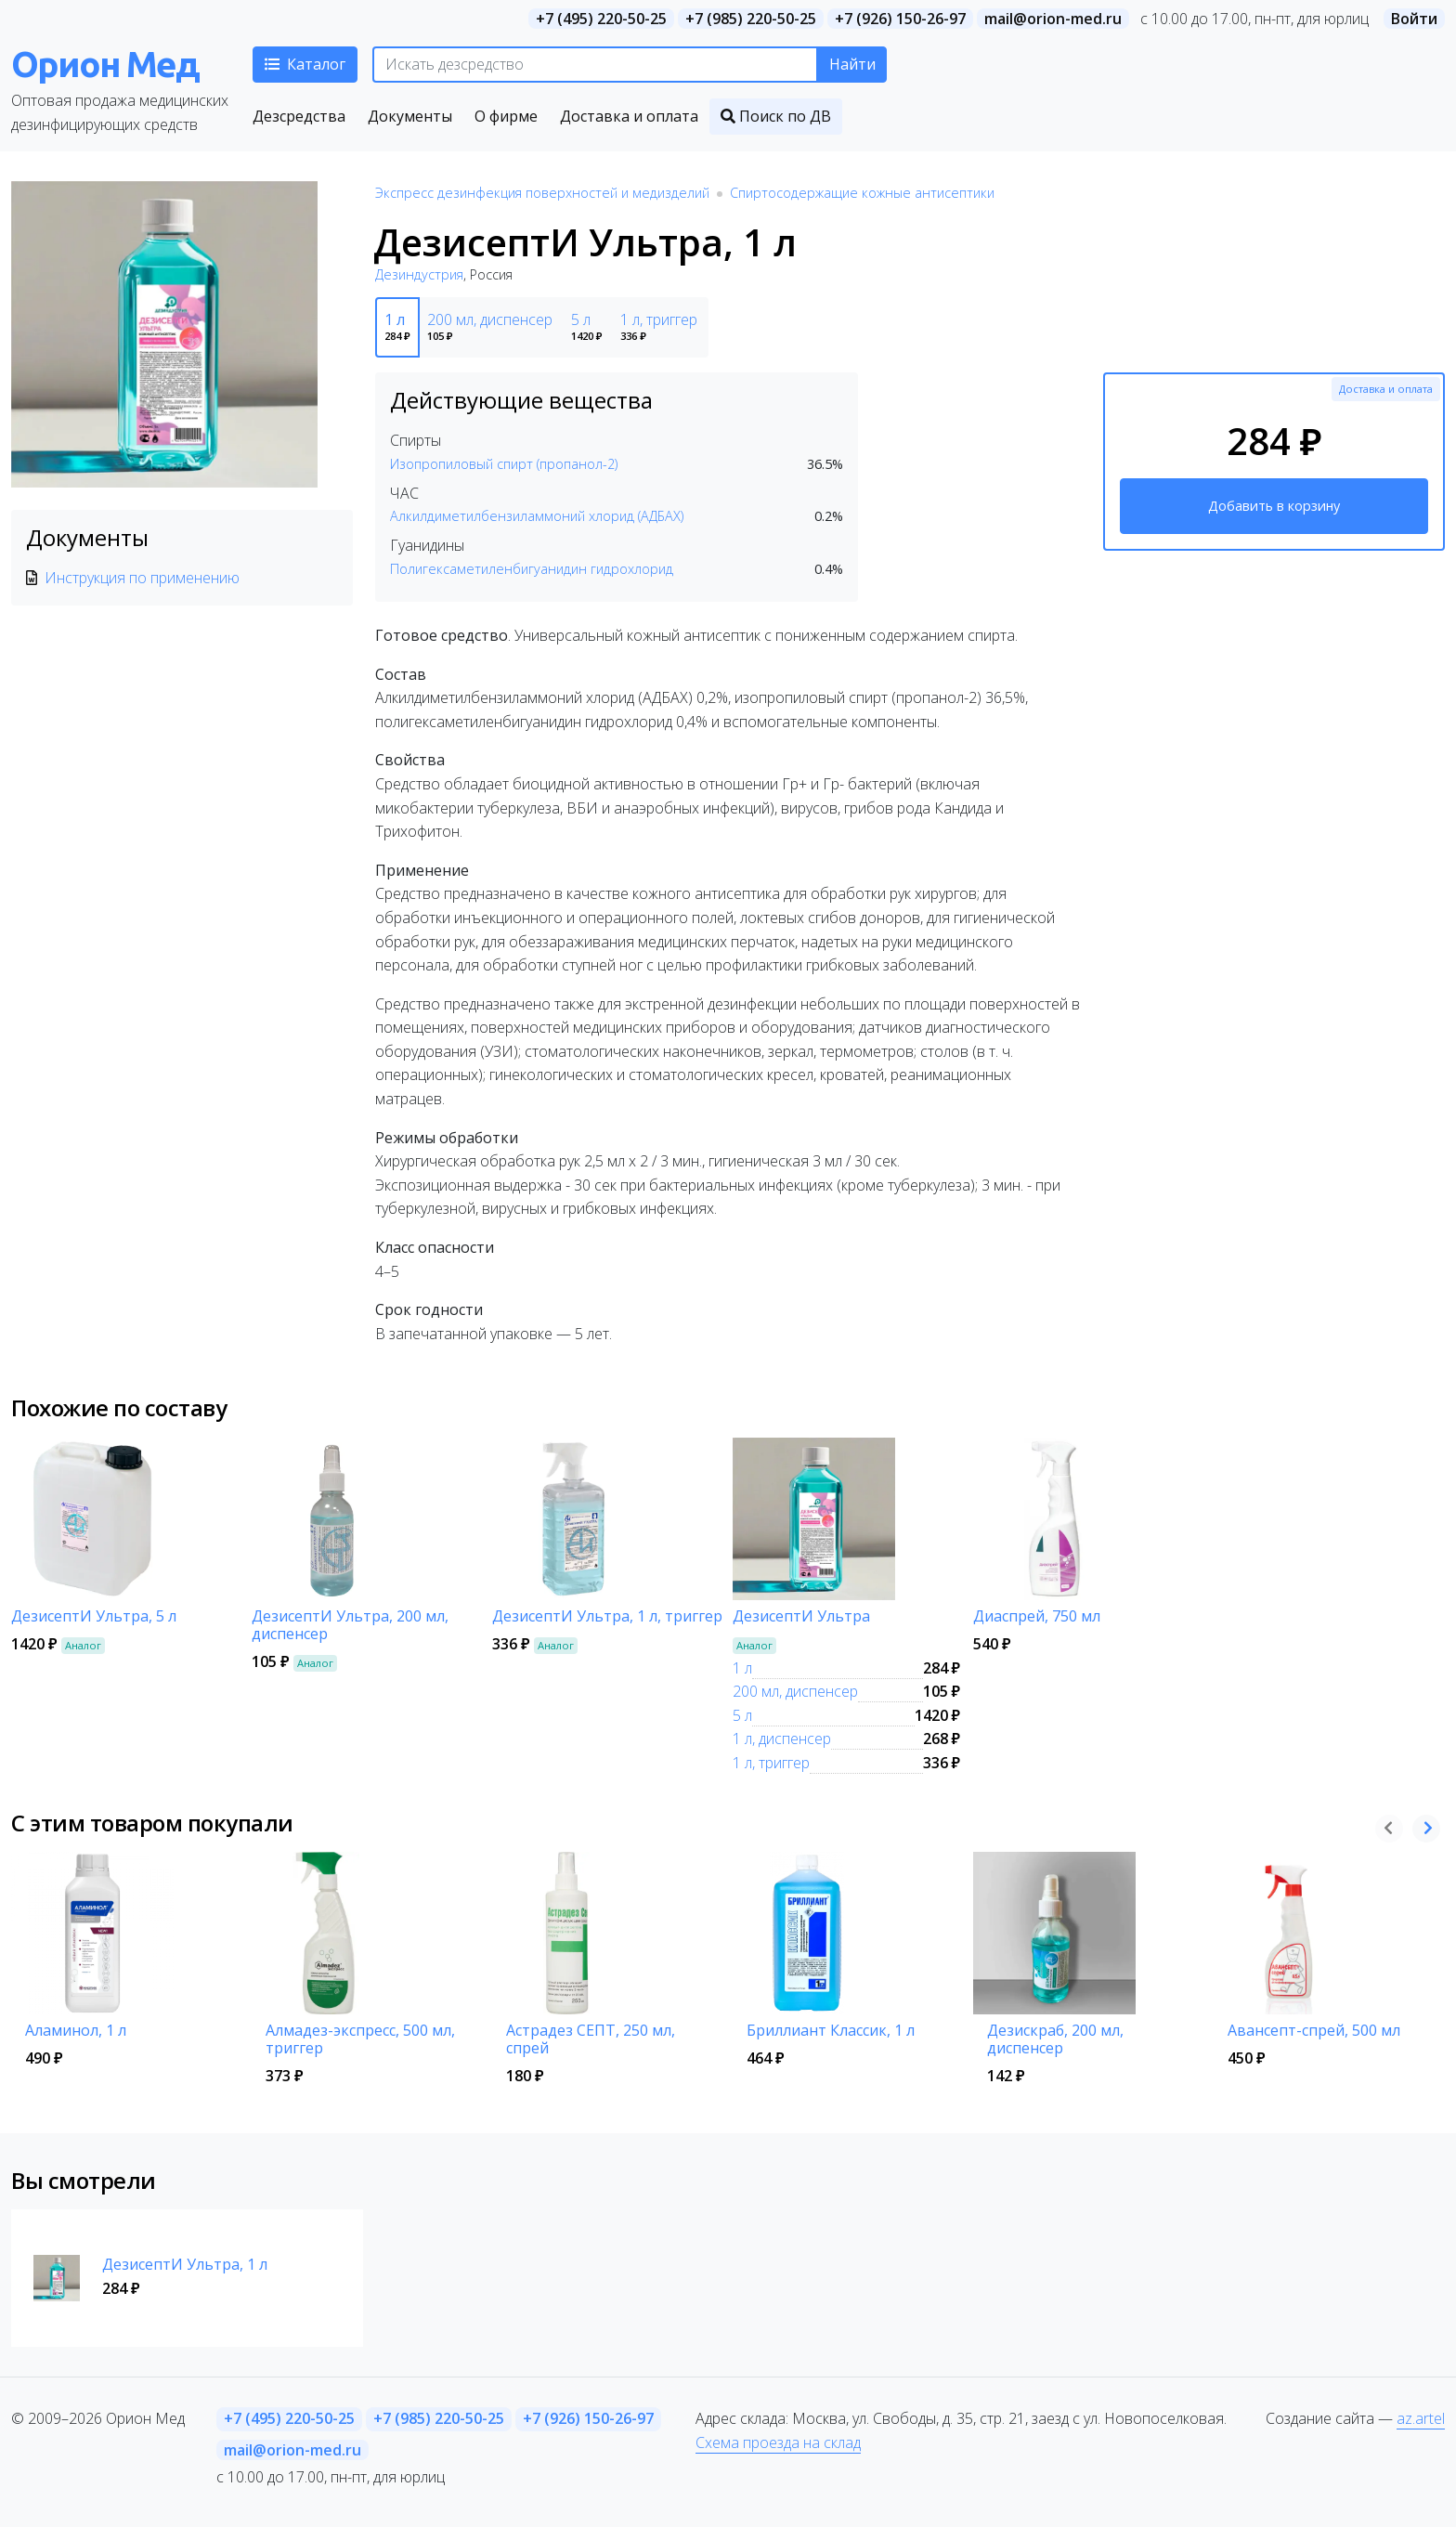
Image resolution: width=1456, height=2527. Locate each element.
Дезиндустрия (419, 274)
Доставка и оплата (1386, 389)
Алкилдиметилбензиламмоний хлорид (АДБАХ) (536, 516)
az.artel (1421, 2418)
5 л (742, 1715)
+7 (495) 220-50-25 (601, 18)
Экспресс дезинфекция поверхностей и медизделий (542, 193)
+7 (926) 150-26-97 (900, 18)
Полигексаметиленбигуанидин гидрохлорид (531, 569)
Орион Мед (105, 64)
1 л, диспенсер (782, 1738)
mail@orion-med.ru (1053, 18)
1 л (742, 1668)
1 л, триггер (771, 1762)
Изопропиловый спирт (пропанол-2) (504, 464)
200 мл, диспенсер (795, 1691)
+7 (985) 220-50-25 (750, 18)
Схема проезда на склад (778, 2442)
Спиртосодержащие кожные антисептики (862, 193)
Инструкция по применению (142, 577)
